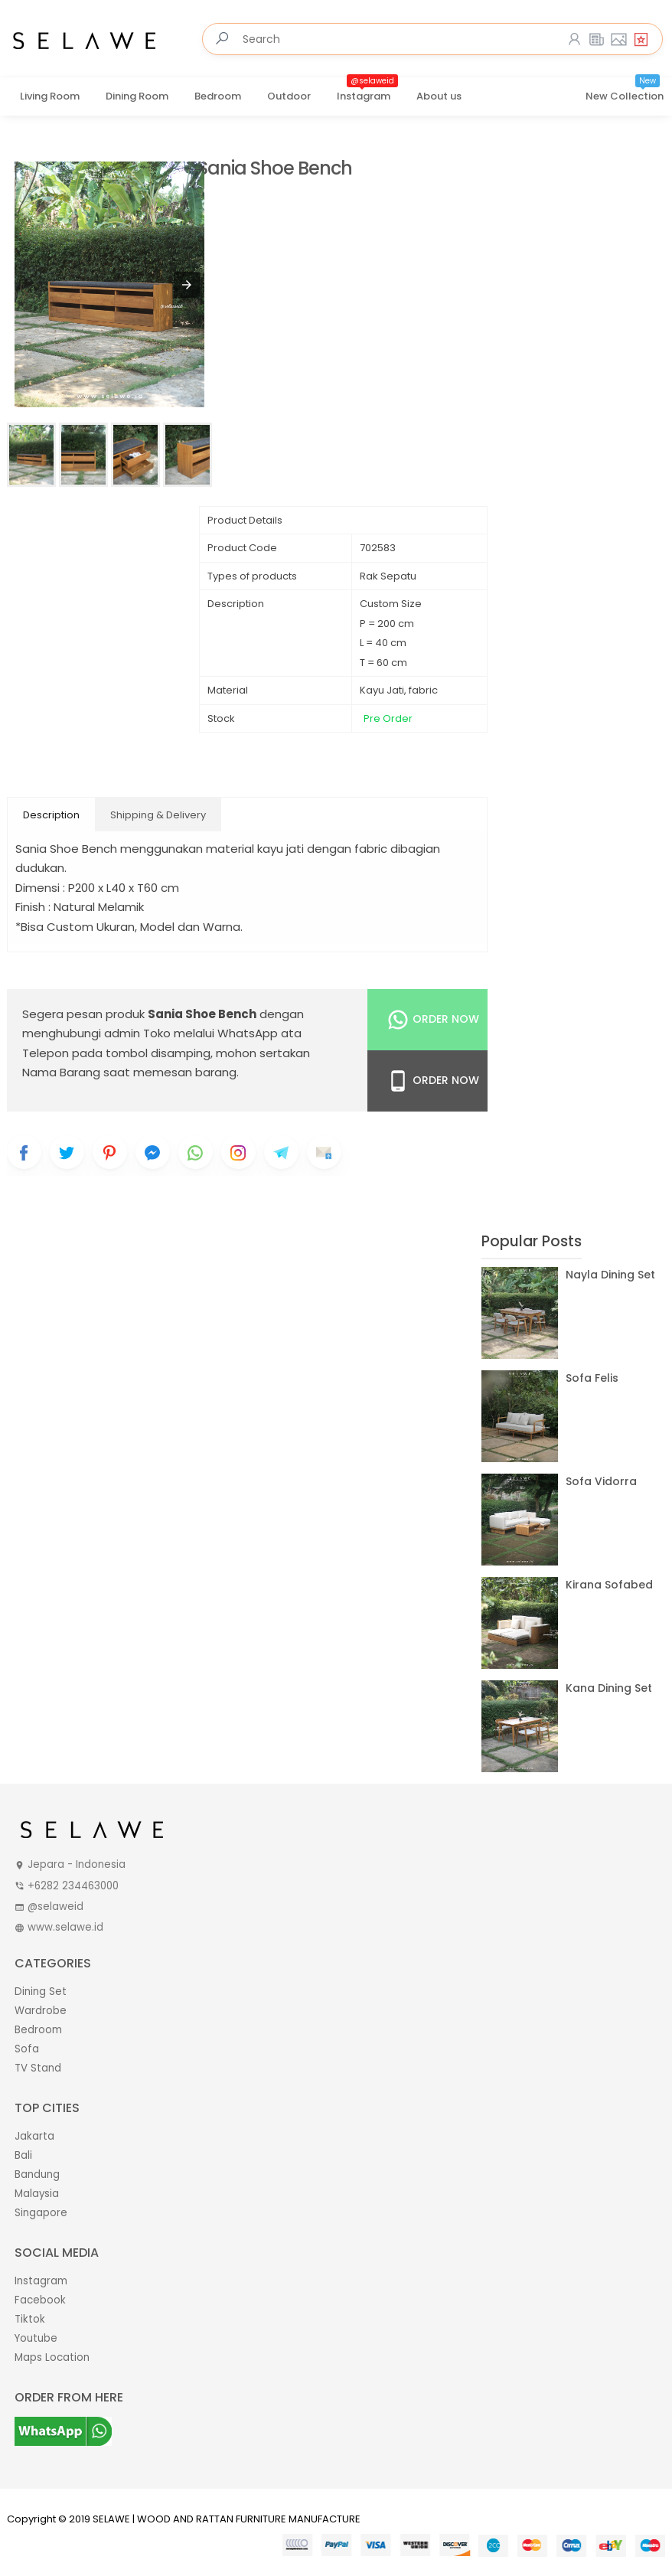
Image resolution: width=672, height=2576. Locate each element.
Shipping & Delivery (158, 815)
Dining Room (137, 96)
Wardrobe (41, 2010)
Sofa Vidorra (601, 1481)
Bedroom (217, 96)
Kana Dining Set (609, 1688)
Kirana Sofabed (609, 1584)
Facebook (40, 2300)
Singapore (41, 2212)
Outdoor (289, 96)
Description (51, 815)
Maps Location (52, 2357)
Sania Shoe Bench (274, 169)
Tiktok (30, 2319)
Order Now (433, 1019)
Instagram (367, 91)
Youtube (36, 2338)
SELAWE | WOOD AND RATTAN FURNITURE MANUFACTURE (226, 2519)
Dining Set (41, 1991)
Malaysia (37, 2193)
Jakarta (34, 2136)
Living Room (50, 96)
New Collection (625, 91)
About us (439, 96)
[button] (187, 285)
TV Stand (38, 2068)
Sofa (27, 2049)
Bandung (37, 2174)
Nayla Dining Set (610, 1274)
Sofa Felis (592, 1378)
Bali (23, 2155)
